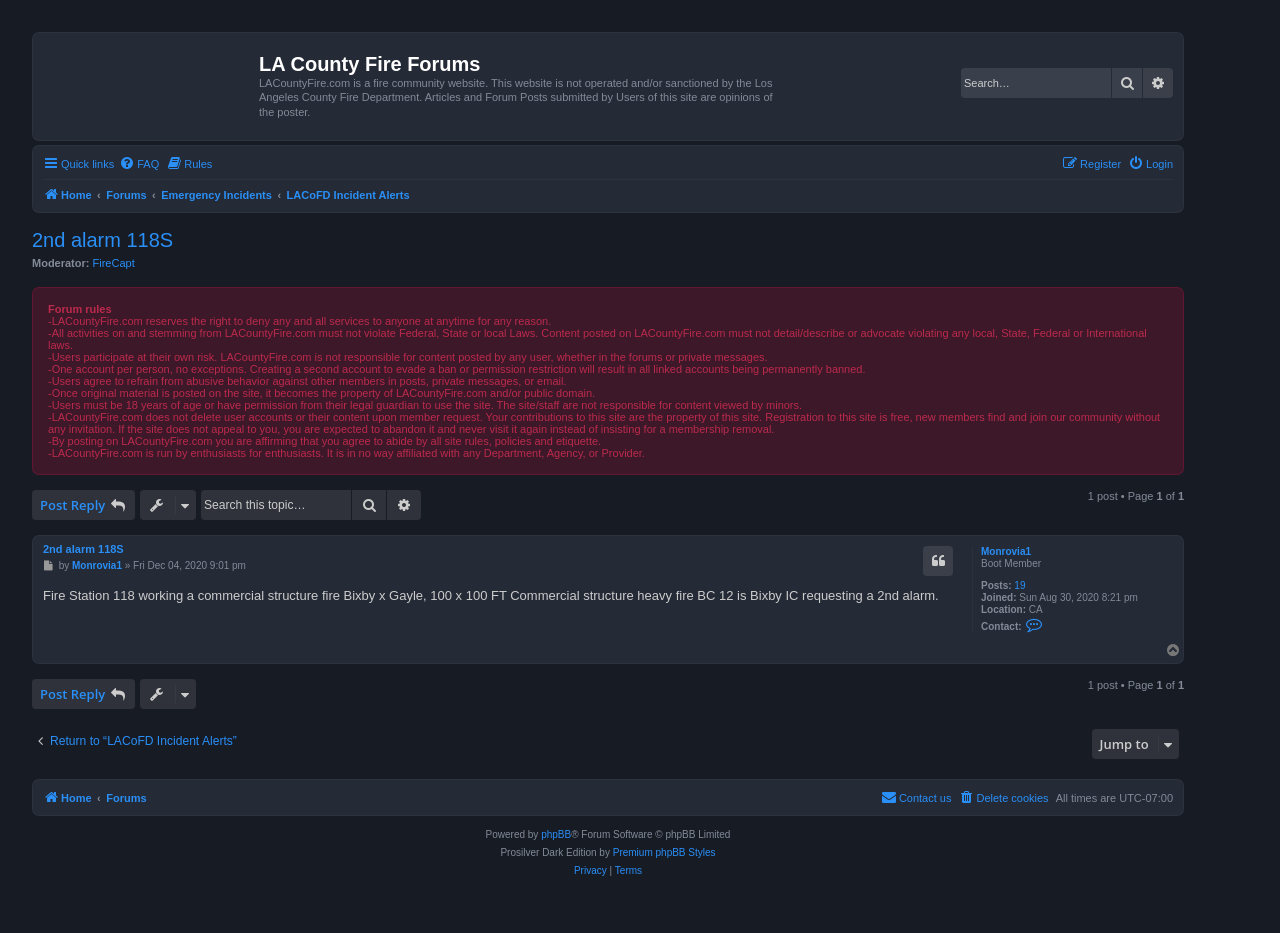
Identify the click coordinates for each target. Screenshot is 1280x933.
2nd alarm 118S (102, 240)
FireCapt (114, 263)
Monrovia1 (1006, 551)
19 (1019, 585)
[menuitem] (139, 164)
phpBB (556, 834)
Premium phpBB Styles (664, 852)
